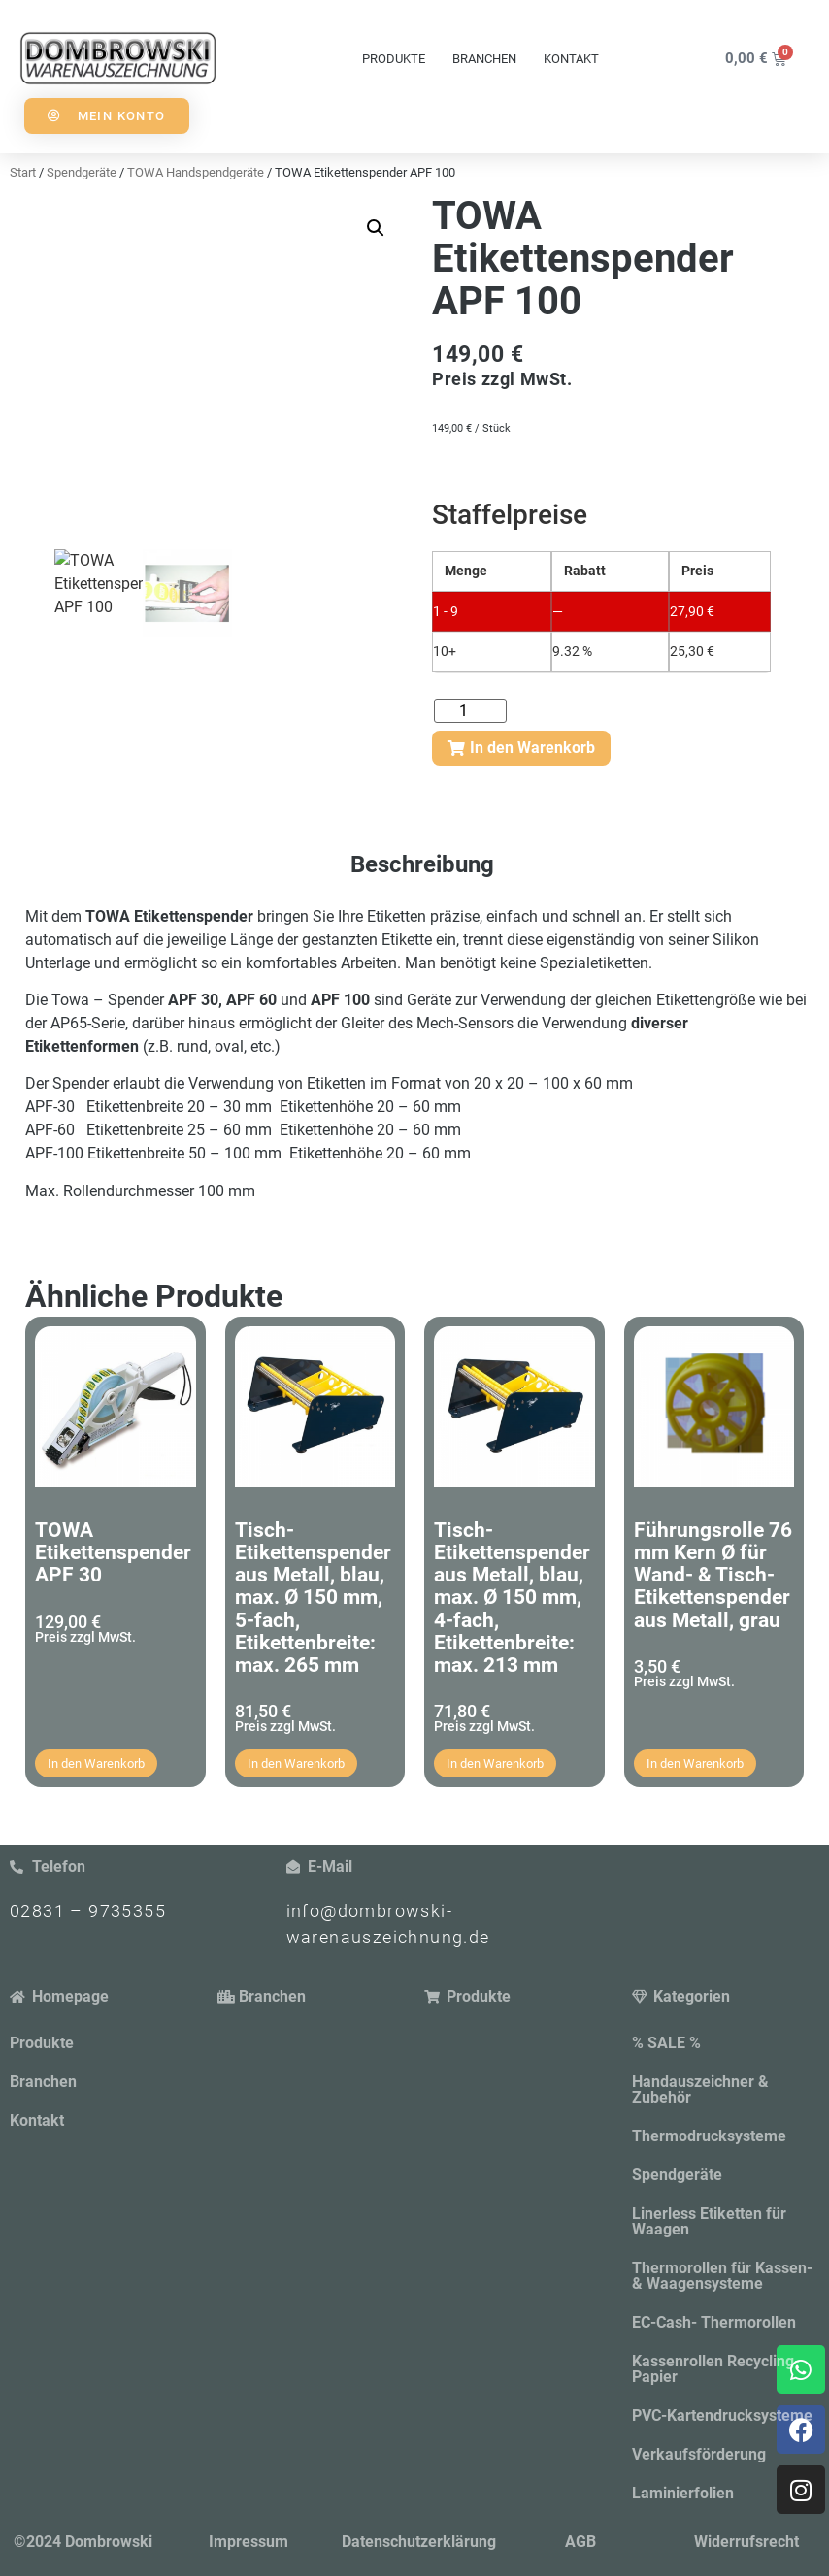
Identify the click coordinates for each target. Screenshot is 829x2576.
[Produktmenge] (470, 711)
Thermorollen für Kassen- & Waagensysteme (722, 2276)
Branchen (484, 58)
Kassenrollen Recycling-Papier (716, 2369)
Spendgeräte (677, 2175)
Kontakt (571, 58)
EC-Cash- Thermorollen (714, 2322)
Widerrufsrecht (746, 2541)
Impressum (248, 2541)
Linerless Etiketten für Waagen (709, 2221)
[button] (375, 228)
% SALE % (666, 2043)
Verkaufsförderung (699, 2454)
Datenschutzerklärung (419, 2541)
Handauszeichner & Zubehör (700, 2089)
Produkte (393, 58)
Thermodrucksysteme (709, 2136)
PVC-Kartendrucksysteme (722, 2415)
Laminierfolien (683, 2493)
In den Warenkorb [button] (96, 1763)
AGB (580, 2541)
